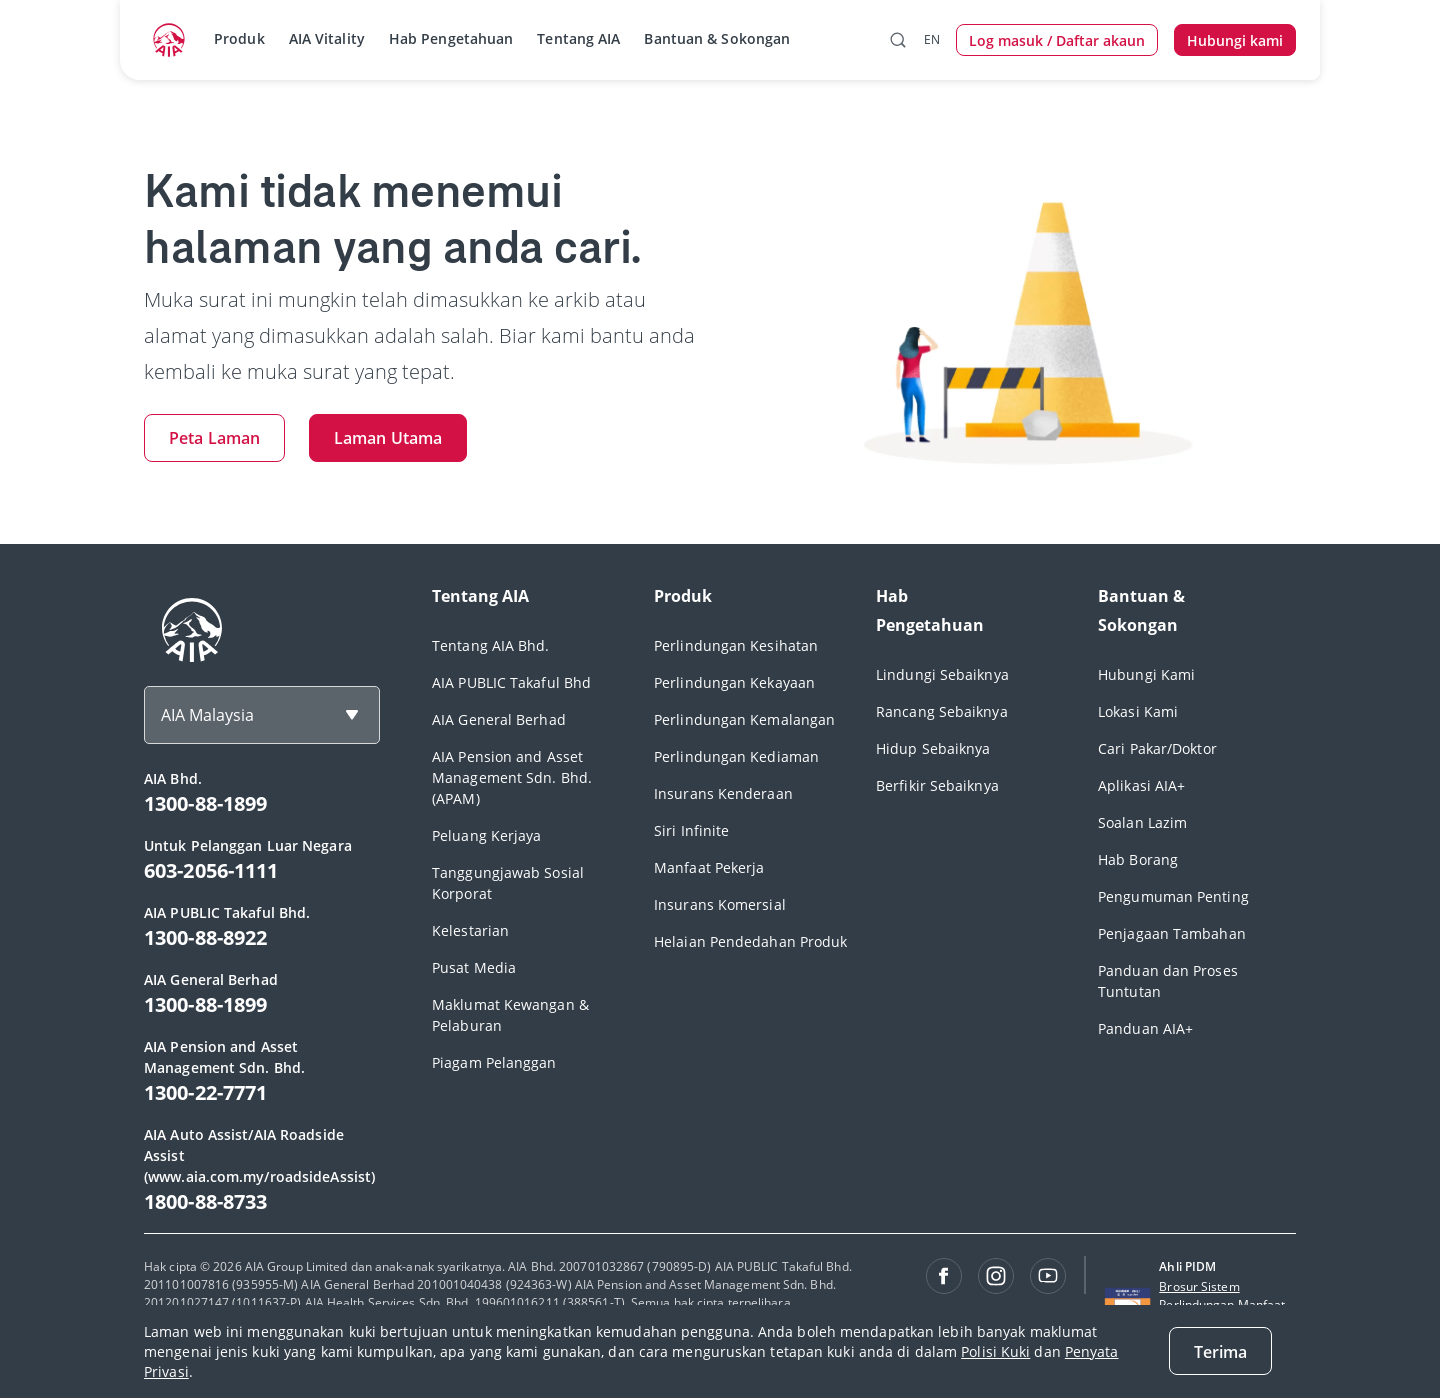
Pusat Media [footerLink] (474, 967)
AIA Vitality (327, 38)
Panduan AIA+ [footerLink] (1145, 1028)
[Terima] (1220, 1351)
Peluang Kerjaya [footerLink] (487, 835)
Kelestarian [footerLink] (470, 930)
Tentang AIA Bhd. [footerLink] (491, 645)
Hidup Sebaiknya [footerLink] (933, 748)
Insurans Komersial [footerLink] (720, 904)
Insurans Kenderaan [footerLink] (723, 793)
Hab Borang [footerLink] (1138, 859)
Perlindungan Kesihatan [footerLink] (736, 645)
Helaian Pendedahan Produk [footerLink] (751, 941)
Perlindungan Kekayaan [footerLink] (734, 682)
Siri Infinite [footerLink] (691, 830)
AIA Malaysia (207, 715)
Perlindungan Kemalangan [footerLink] (744, 719)
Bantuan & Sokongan (717, 38)
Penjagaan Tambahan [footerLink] (1172, 933)
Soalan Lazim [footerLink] (1142, 822)
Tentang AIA (578, 38)
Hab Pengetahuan (451, 38)
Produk (239, 38)
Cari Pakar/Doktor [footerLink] (1157, 748)
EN (932, 39)
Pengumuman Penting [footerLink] (1173, 896)
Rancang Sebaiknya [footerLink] (942, 711)
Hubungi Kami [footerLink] (1146, 674)
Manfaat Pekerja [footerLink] (709, 867)
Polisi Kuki (995, 1351)
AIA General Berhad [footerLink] (499, 719)
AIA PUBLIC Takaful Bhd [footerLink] (511, 682)
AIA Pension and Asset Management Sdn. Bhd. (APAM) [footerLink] (512, 777)
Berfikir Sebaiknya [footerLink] (937, 785)
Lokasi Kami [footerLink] (1138, 711)
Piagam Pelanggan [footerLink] (494, 1062)
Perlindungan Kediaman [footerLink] (736, 756)
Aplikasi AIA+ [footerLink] (1141, 785)
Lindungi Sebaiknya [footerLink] (942, 674)
